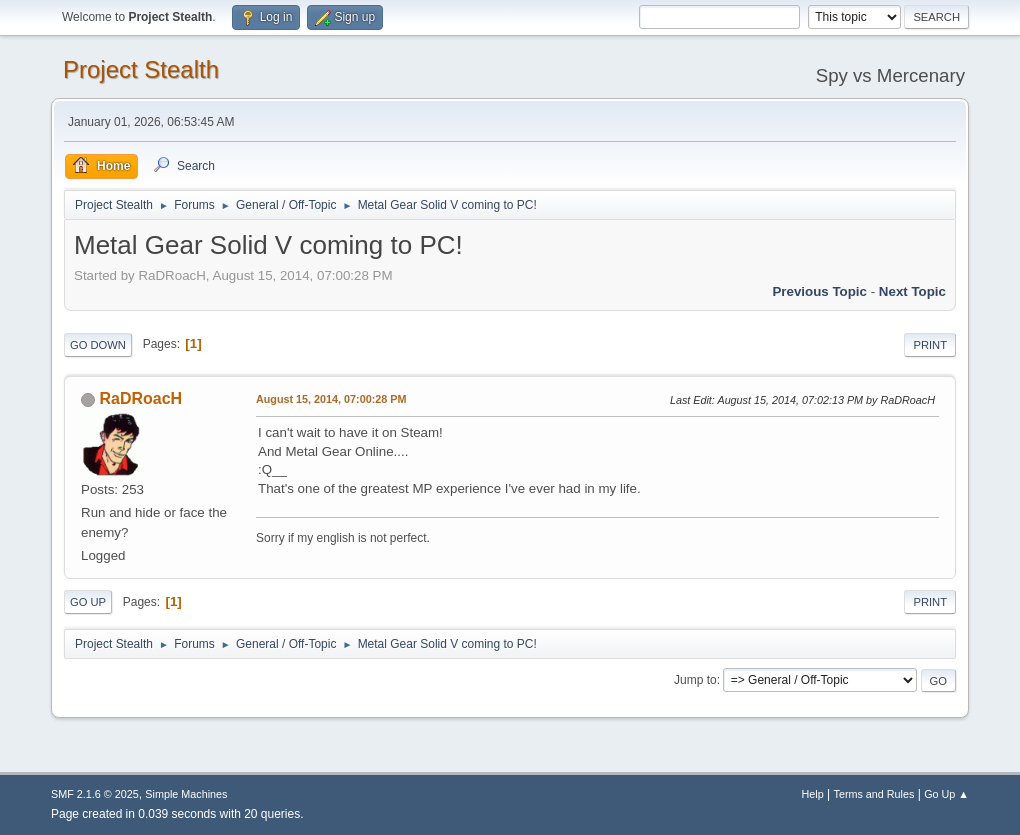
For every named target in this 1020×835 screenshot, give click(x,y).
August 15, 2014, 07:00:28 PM (331, 399)
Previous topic (819, 291)
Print (930, 345)
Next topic (912, 291)
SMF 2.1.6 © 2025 (95, 794)
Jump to (695, 680)
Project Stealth (141, 69)
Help (813, 794)
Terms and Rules (874, 794)
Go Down (98, 345)
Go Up (88, 602)
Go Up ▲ (946, 794)
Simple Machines (186, 794)
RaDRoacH (140, 398)
